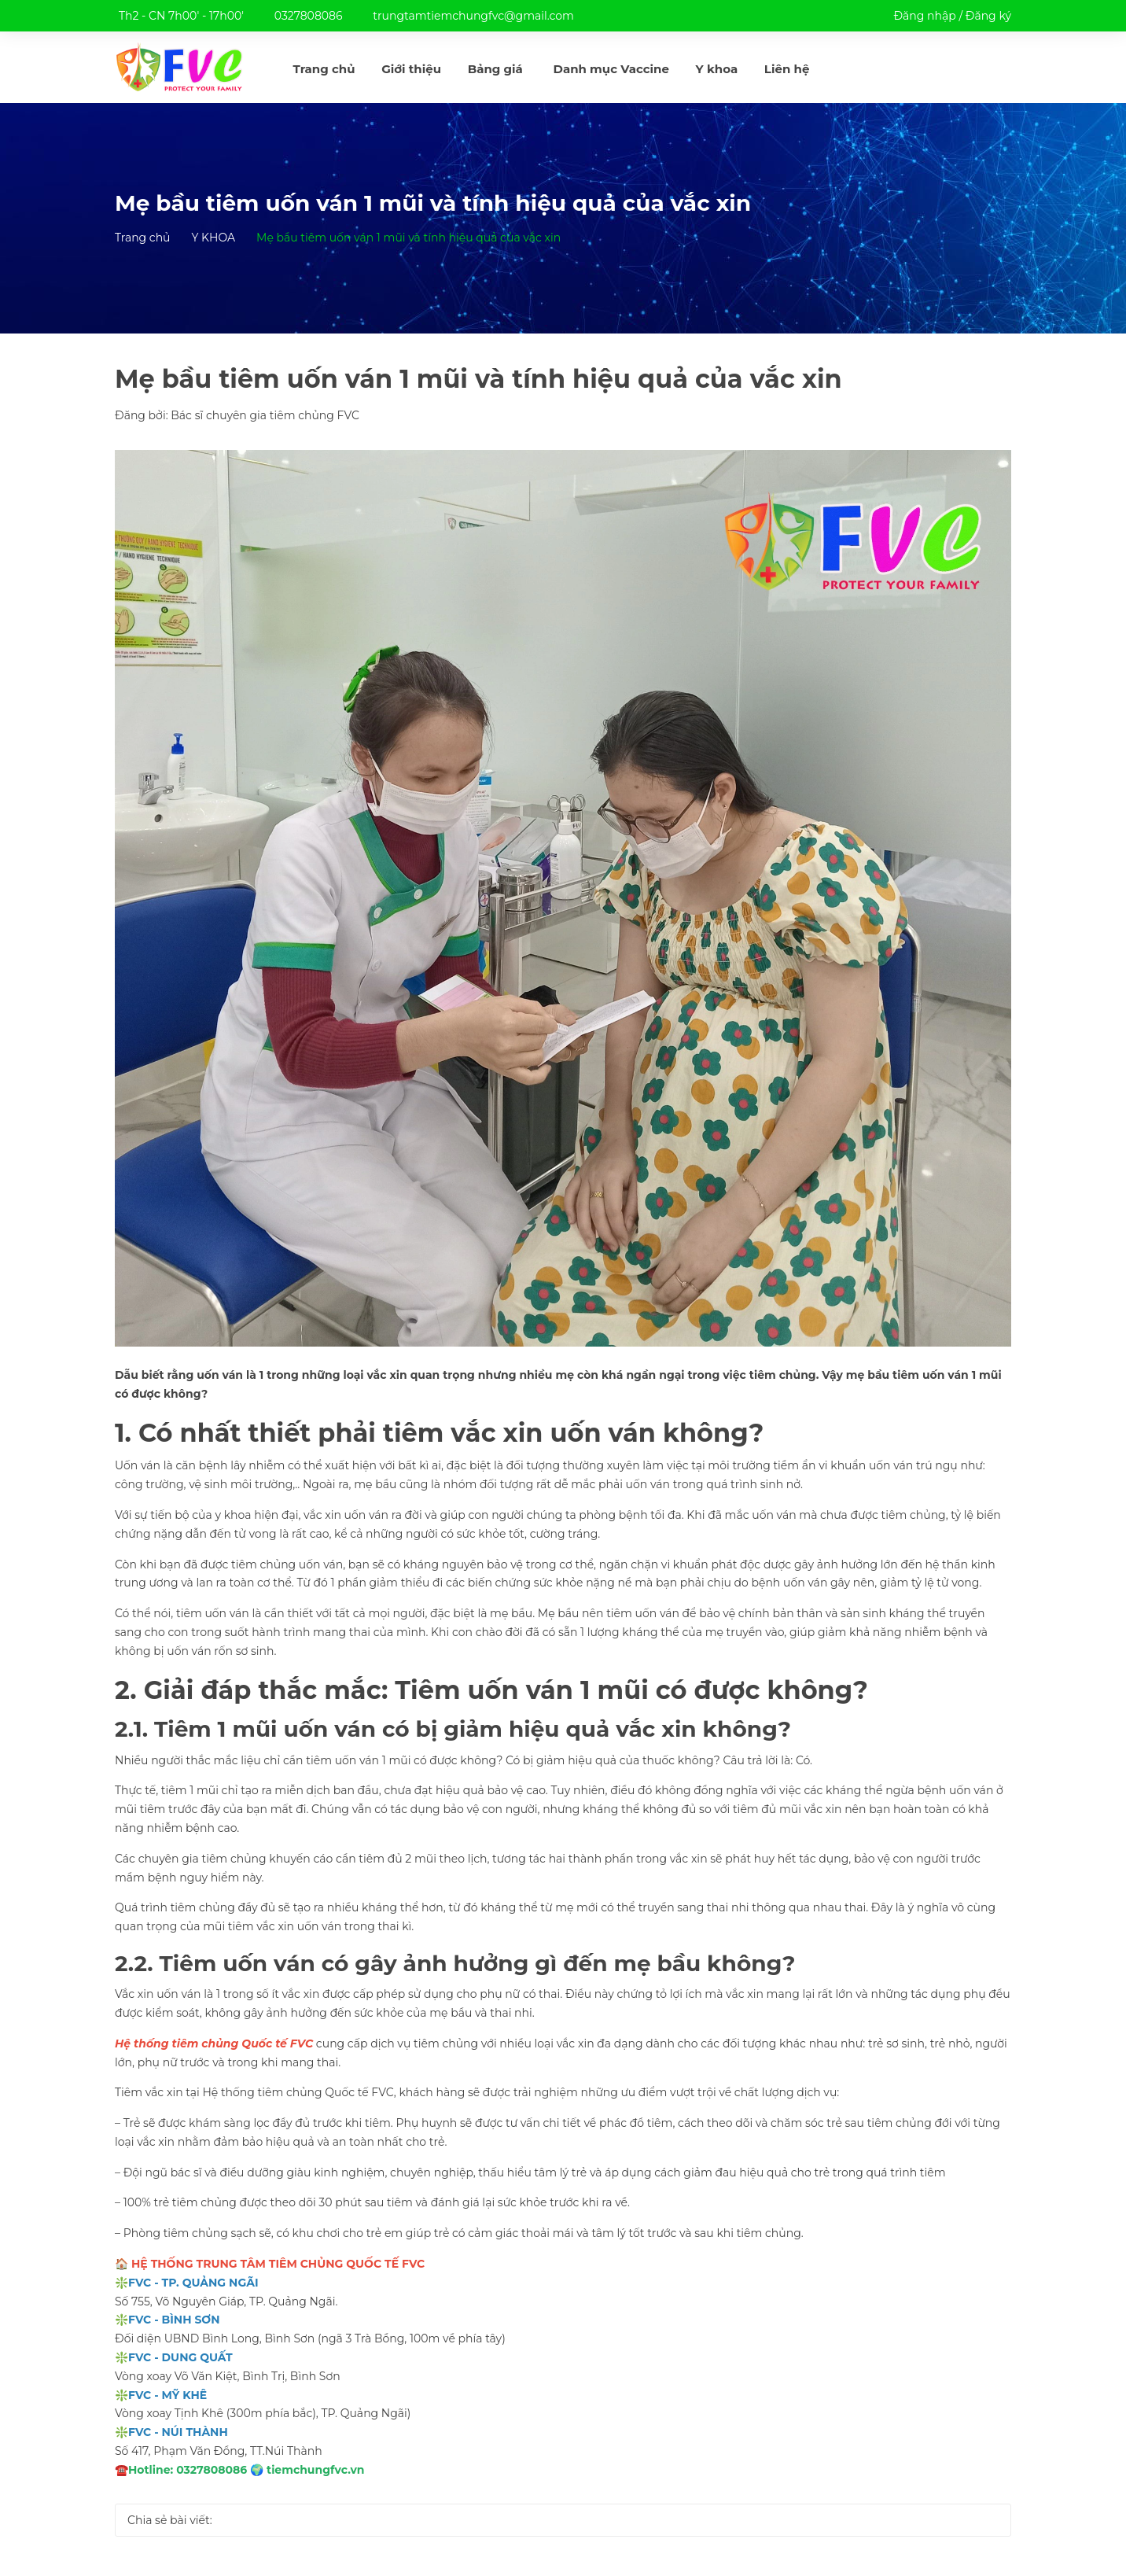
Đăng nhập (924, 16)
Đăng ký (988, 16)
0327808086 (308, 16)
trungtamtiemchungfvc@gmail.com (473, 16)
